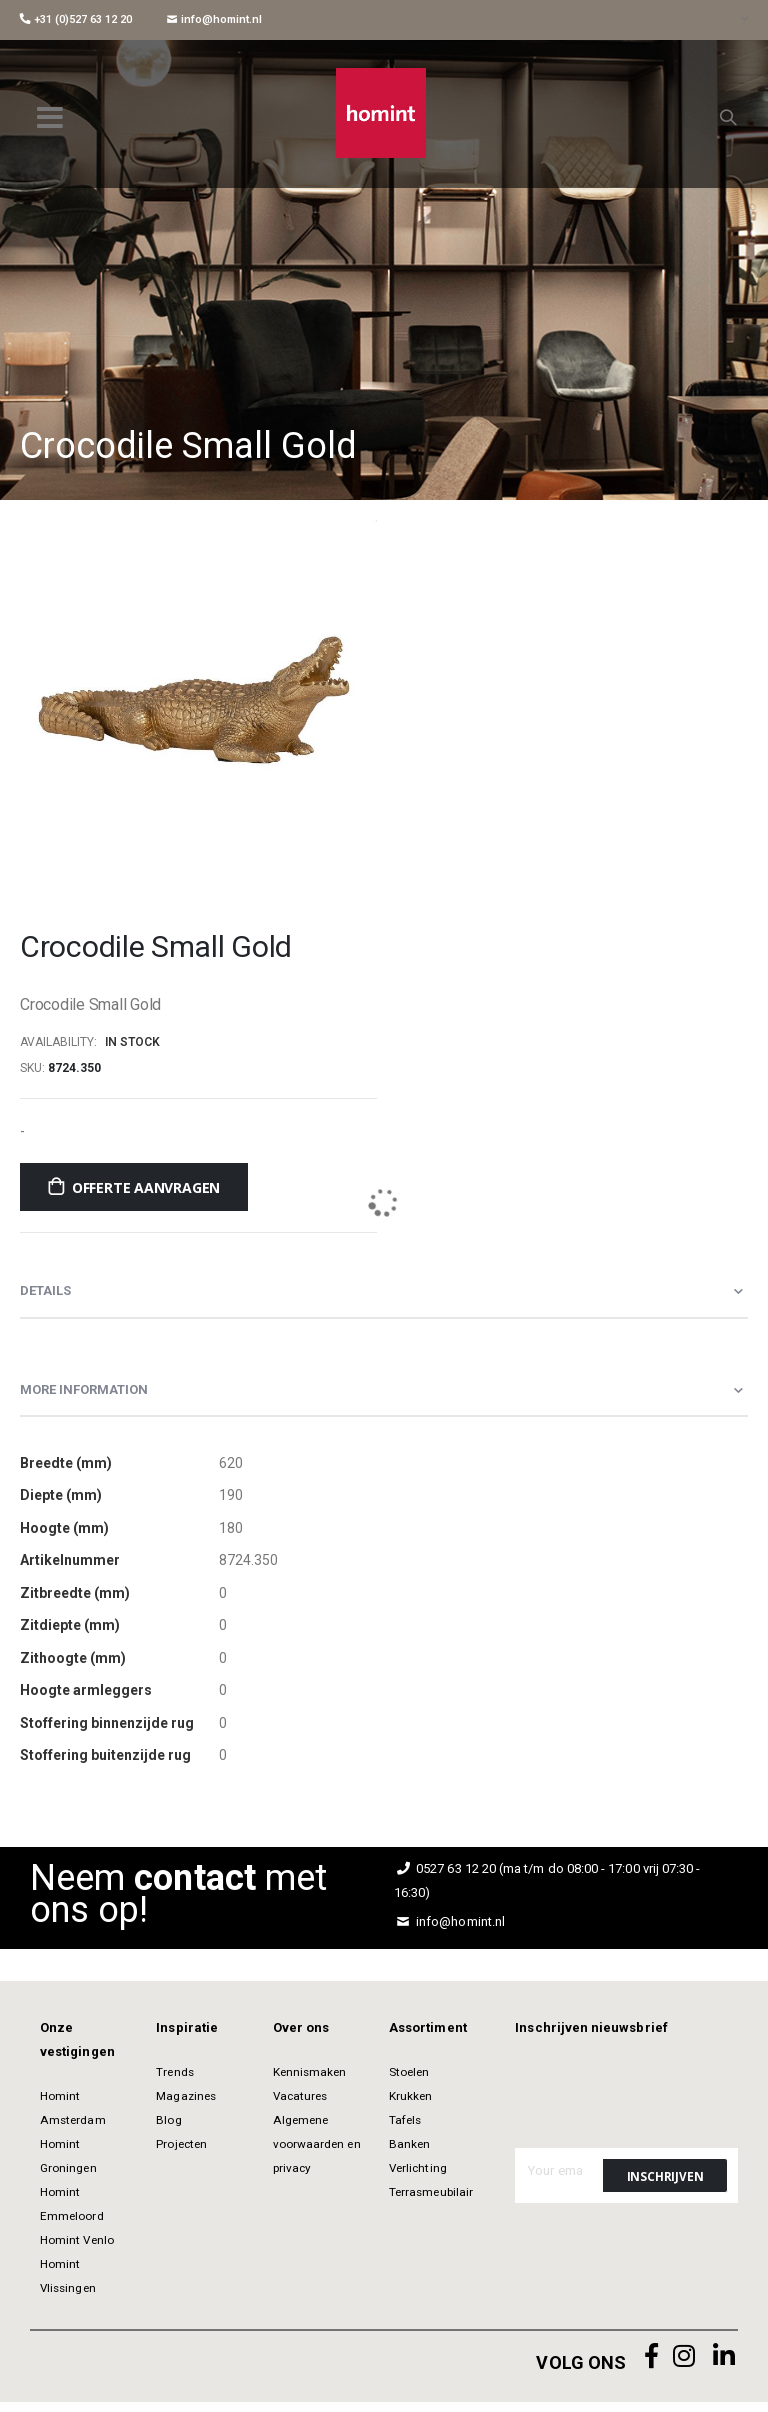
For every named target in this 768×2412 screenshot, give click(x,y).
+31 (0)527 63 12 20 (76, 19)
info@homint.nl (214, 19)
